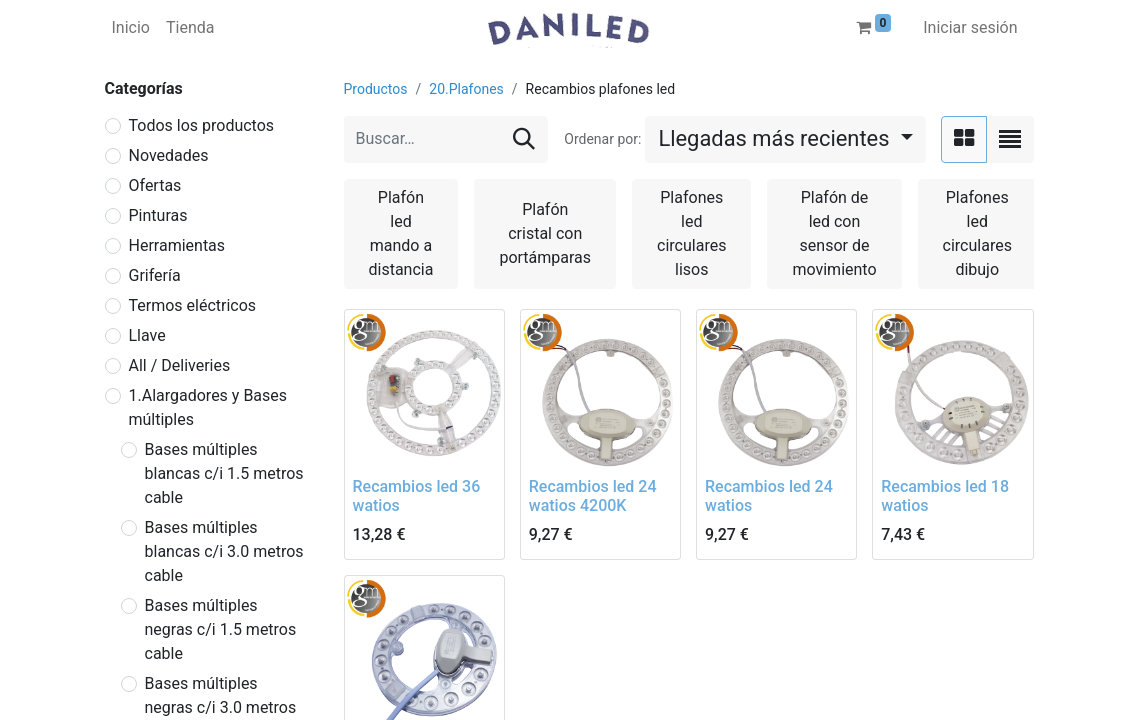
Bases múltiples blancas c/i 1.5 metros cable (224, 473)
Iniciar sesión (970, 27)
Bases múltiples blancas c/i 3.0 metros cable (224, 551)
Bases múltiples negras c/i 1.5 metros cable (221, 629)
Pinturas (158, 215)
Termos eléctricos (193, 305)
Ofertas (155, 185)
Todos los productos (202, 125)
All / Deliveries (180, 365)
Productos (376, 89)
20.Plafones (466, 89)
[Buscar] (524, 139)
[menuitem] (131, 28)
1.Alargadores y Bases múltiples (208, 407)
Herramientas (177, 245)
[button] (785, 139)
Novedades (169, 155)
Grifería (155, 275)
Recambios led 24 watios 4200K (593, 496)
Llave (147, 335)
